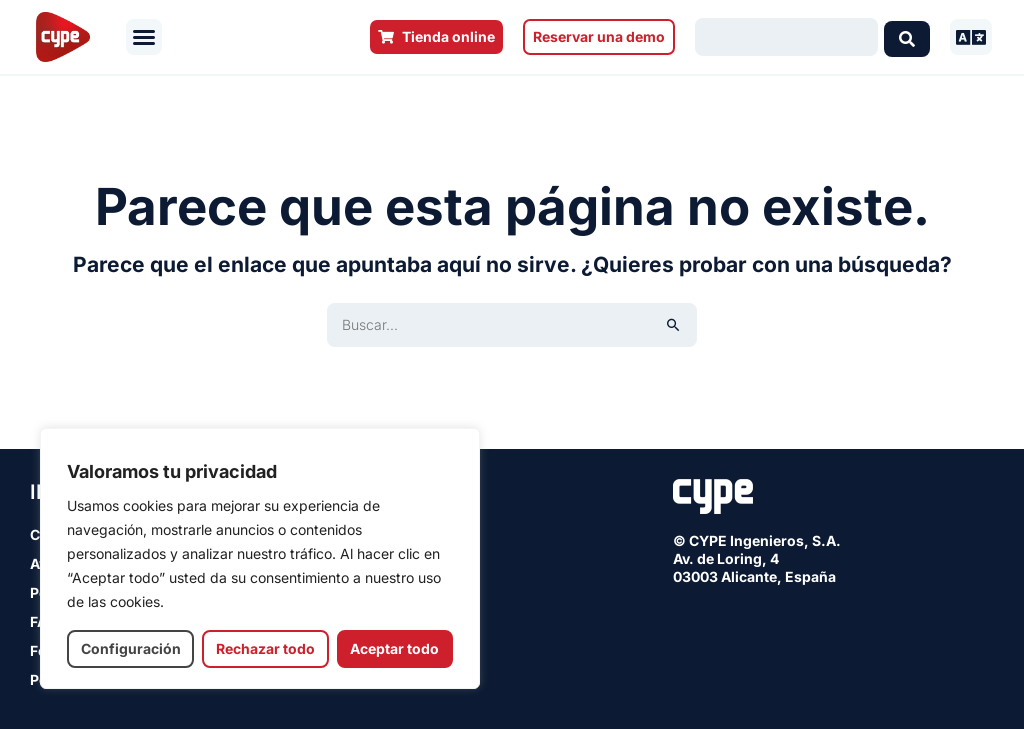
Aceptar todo (394, 648)
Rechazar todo (265, 648)
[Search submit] (907, 37)
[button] (144, 37)
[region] (260, 558)
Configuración (131, 648)
